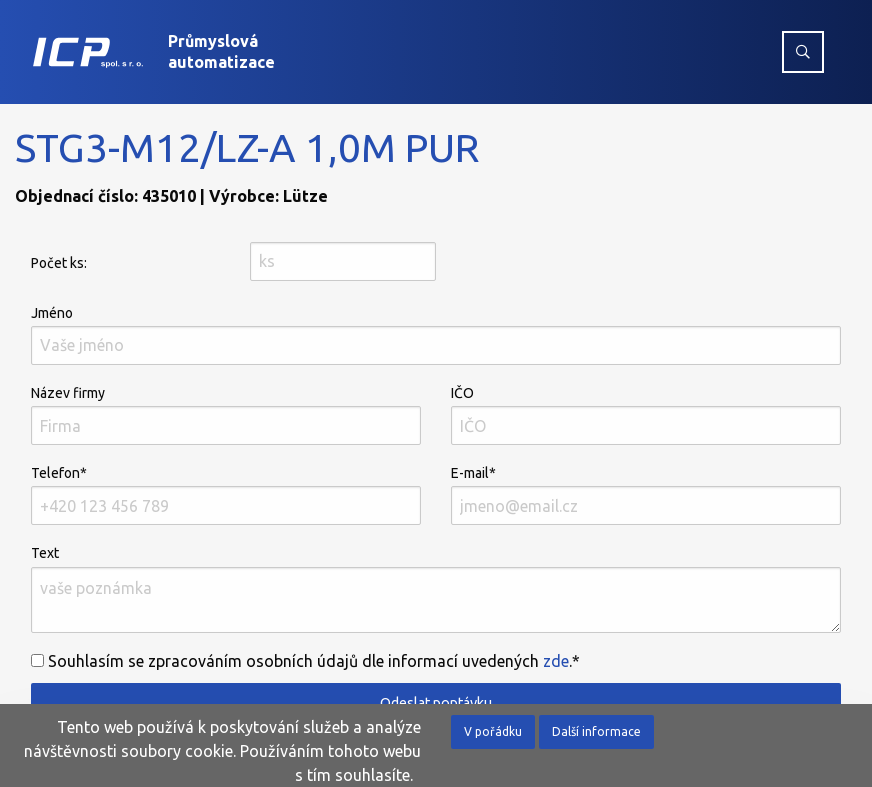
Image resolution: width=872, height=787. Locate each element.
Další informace (596, 731)
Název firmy (226, 415)
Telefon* (226, 495)
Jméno (436, 335)
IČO (646, 415)
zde (556, 661)
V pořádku (493, 731)
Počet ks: (59, 263)
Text (436, 588)
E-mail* (646, 495)
